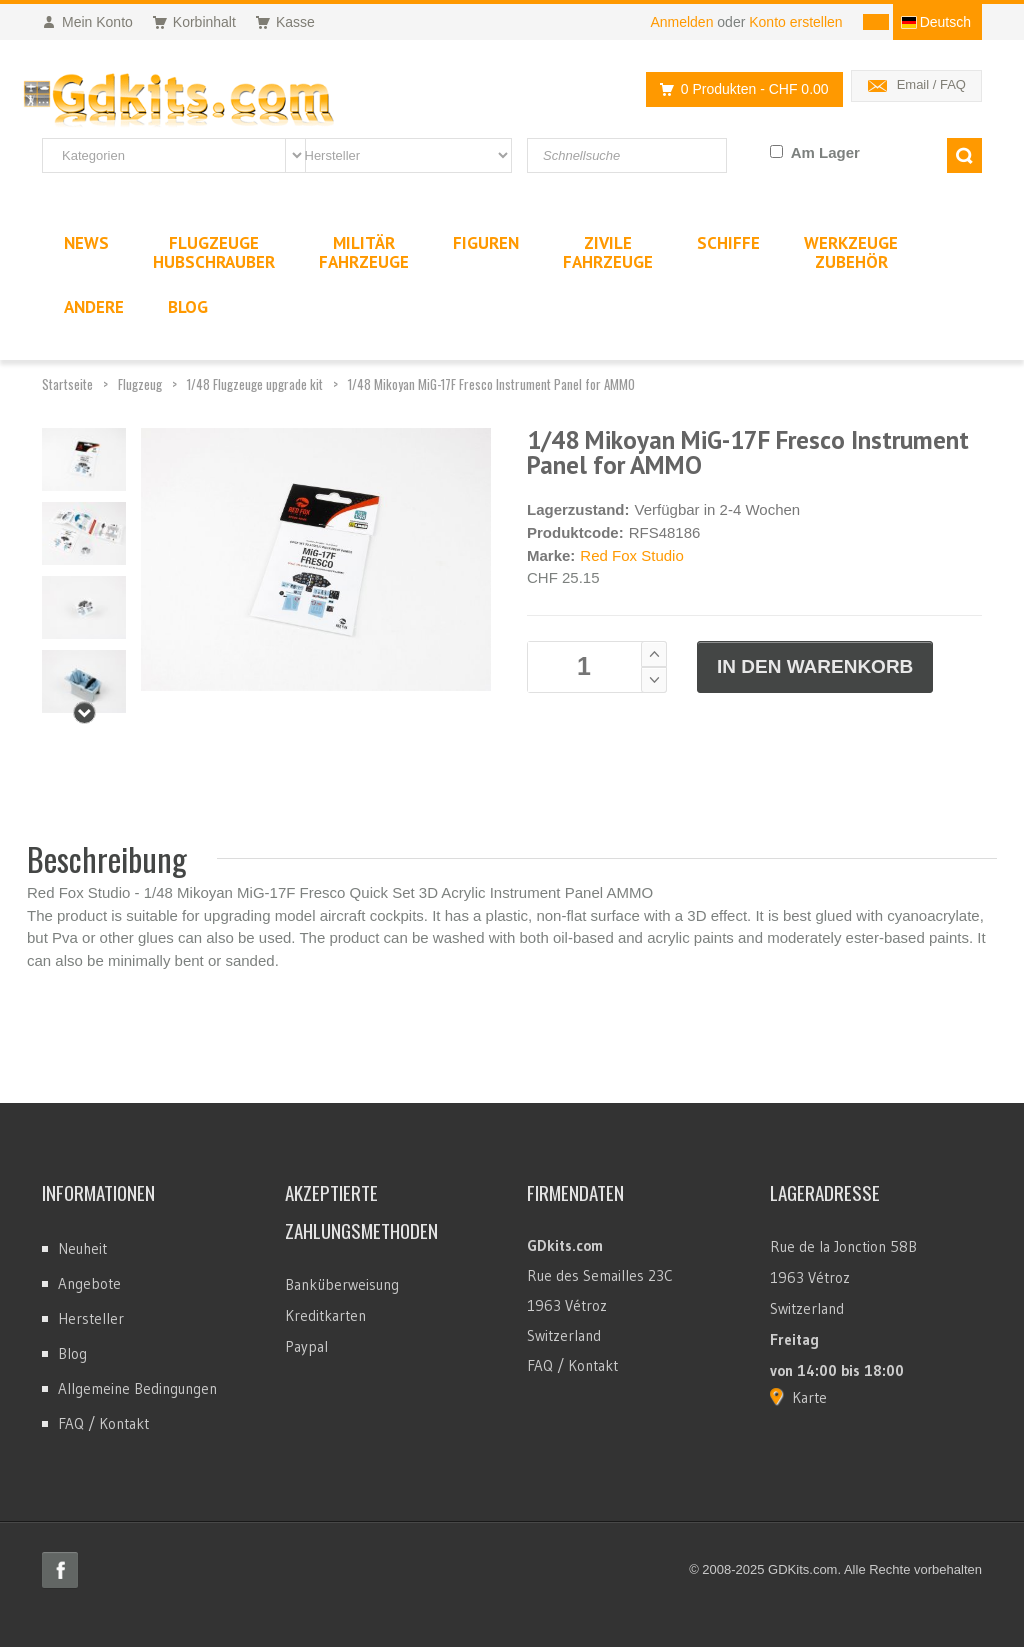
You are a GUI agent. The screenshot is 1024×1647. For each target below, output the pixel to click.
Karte (809, 1397)
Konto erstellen (795, 22)
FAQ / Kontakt (103, 1423)
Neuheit (82, 1248)
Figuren (486, 243)
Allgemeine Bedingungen (137, 1388)
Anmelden (681, 22)
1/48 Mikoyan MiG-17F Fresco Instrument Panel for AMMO (491, 384)
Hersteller (91, 1318)
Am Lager (825, 152)
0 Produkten (739, 89)
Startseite (67, 384)
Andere (94, 307)
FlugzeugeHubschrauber (214, 252)
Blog (72, 1353)
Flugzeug (140, 384)
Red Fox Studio (631, 555)
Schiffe (728, 243)
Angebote (89, 1283)
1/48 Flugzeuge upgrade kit (255, 384)
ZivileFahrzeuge (608, 252)
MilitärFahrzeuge (364, 252)
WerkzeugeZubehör (851, 252)
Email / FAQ (931, 84)
